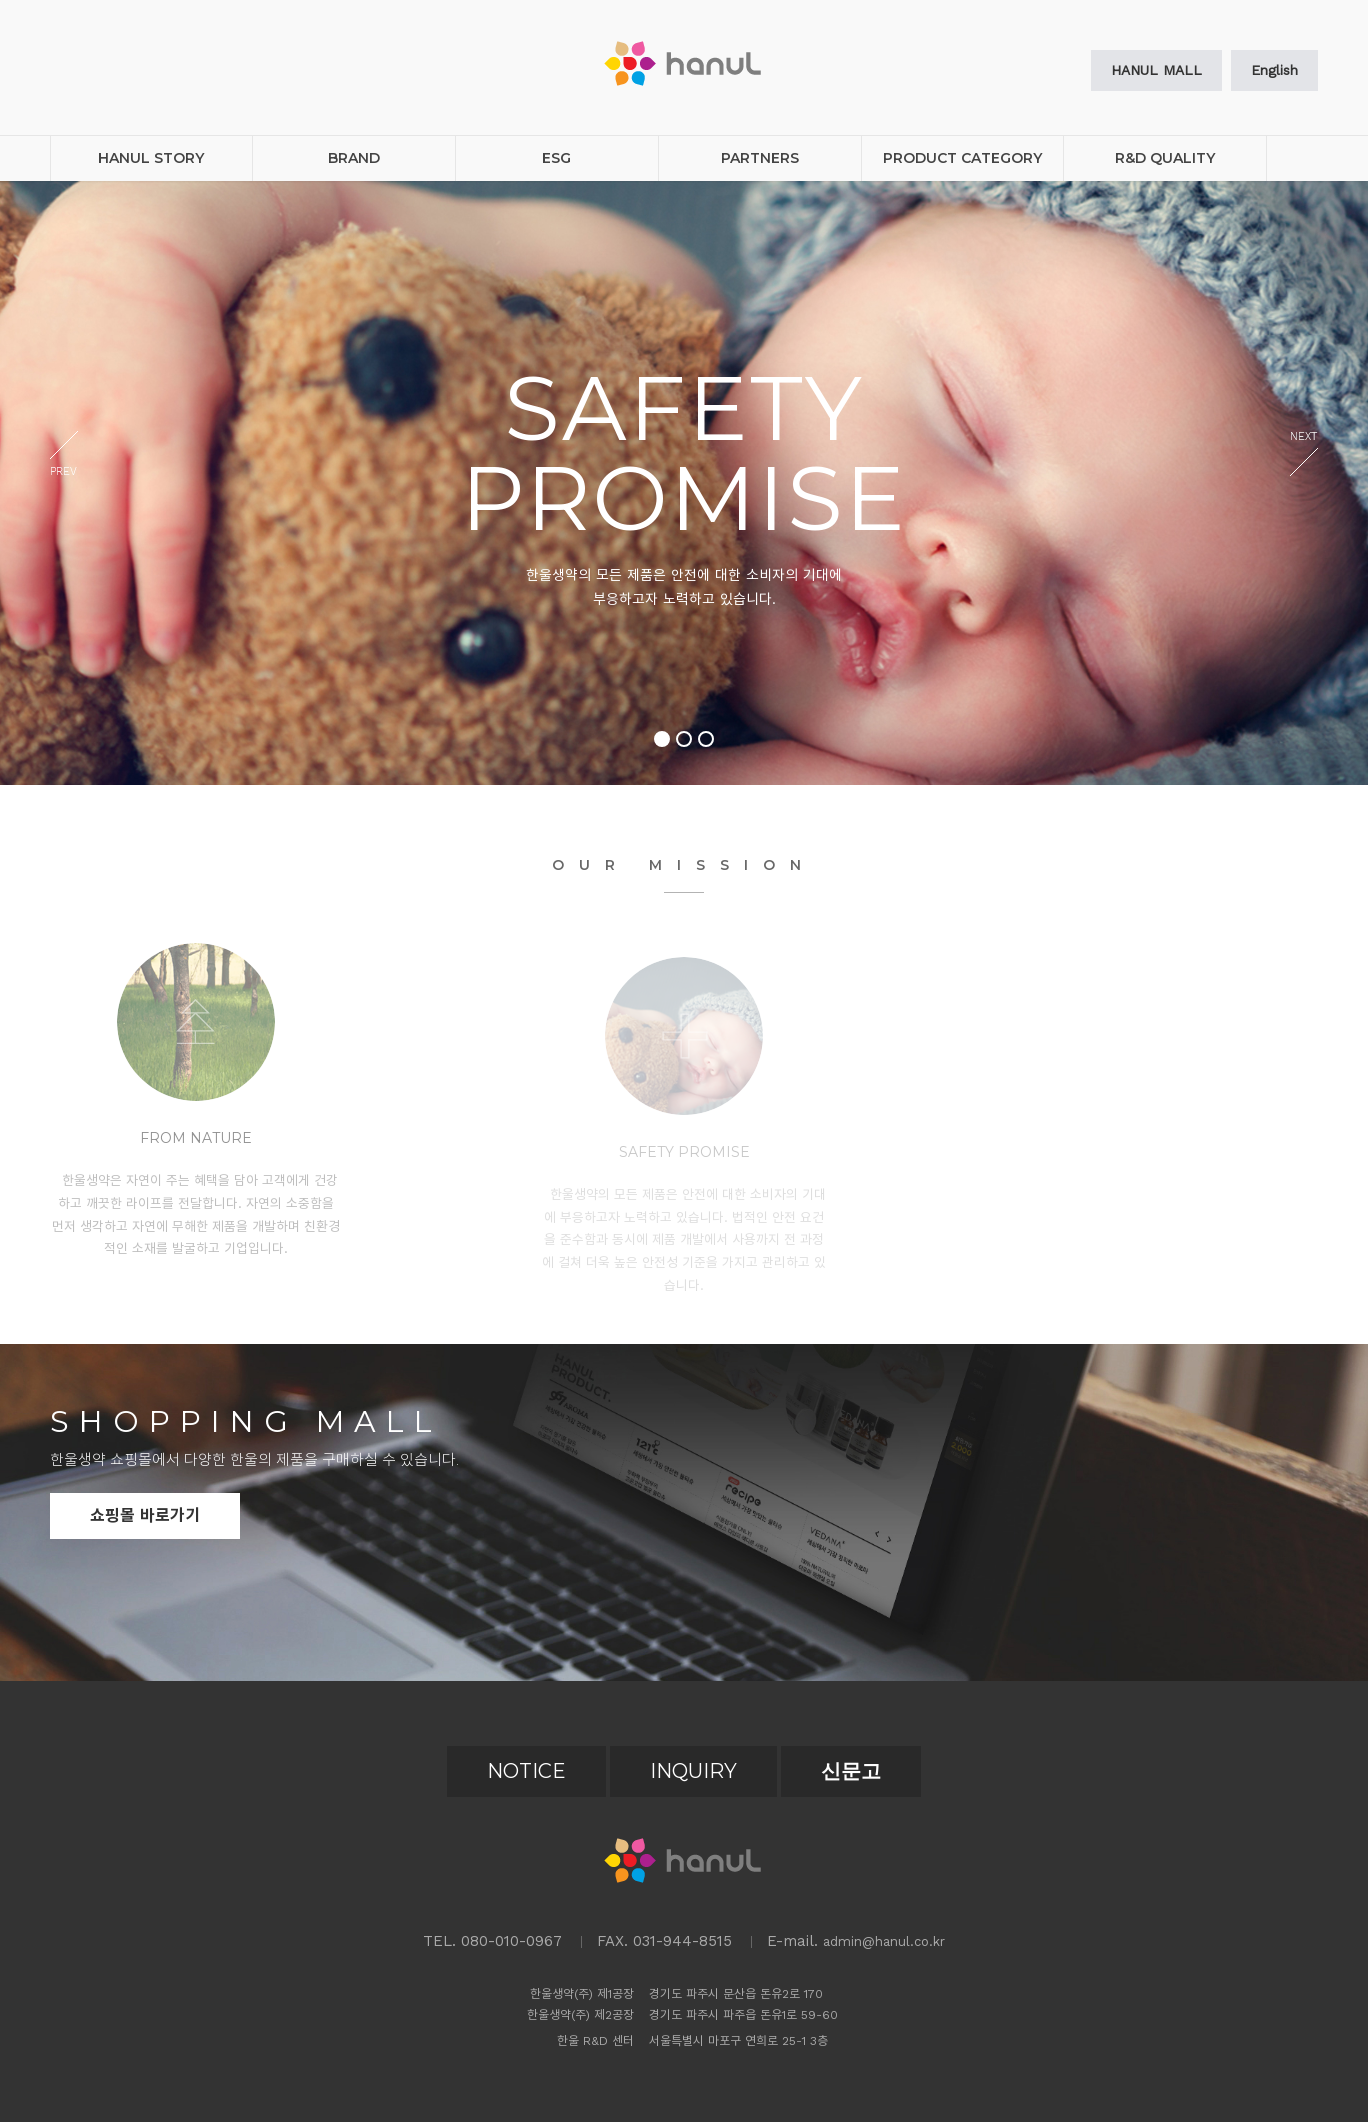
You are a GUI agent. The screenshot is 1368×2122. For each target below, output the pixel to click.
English (1274, 70)
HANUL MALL (1156, 70)
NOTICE (526, 1771)
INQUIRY (693, 1771)
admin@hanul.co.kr (884, 1941)
